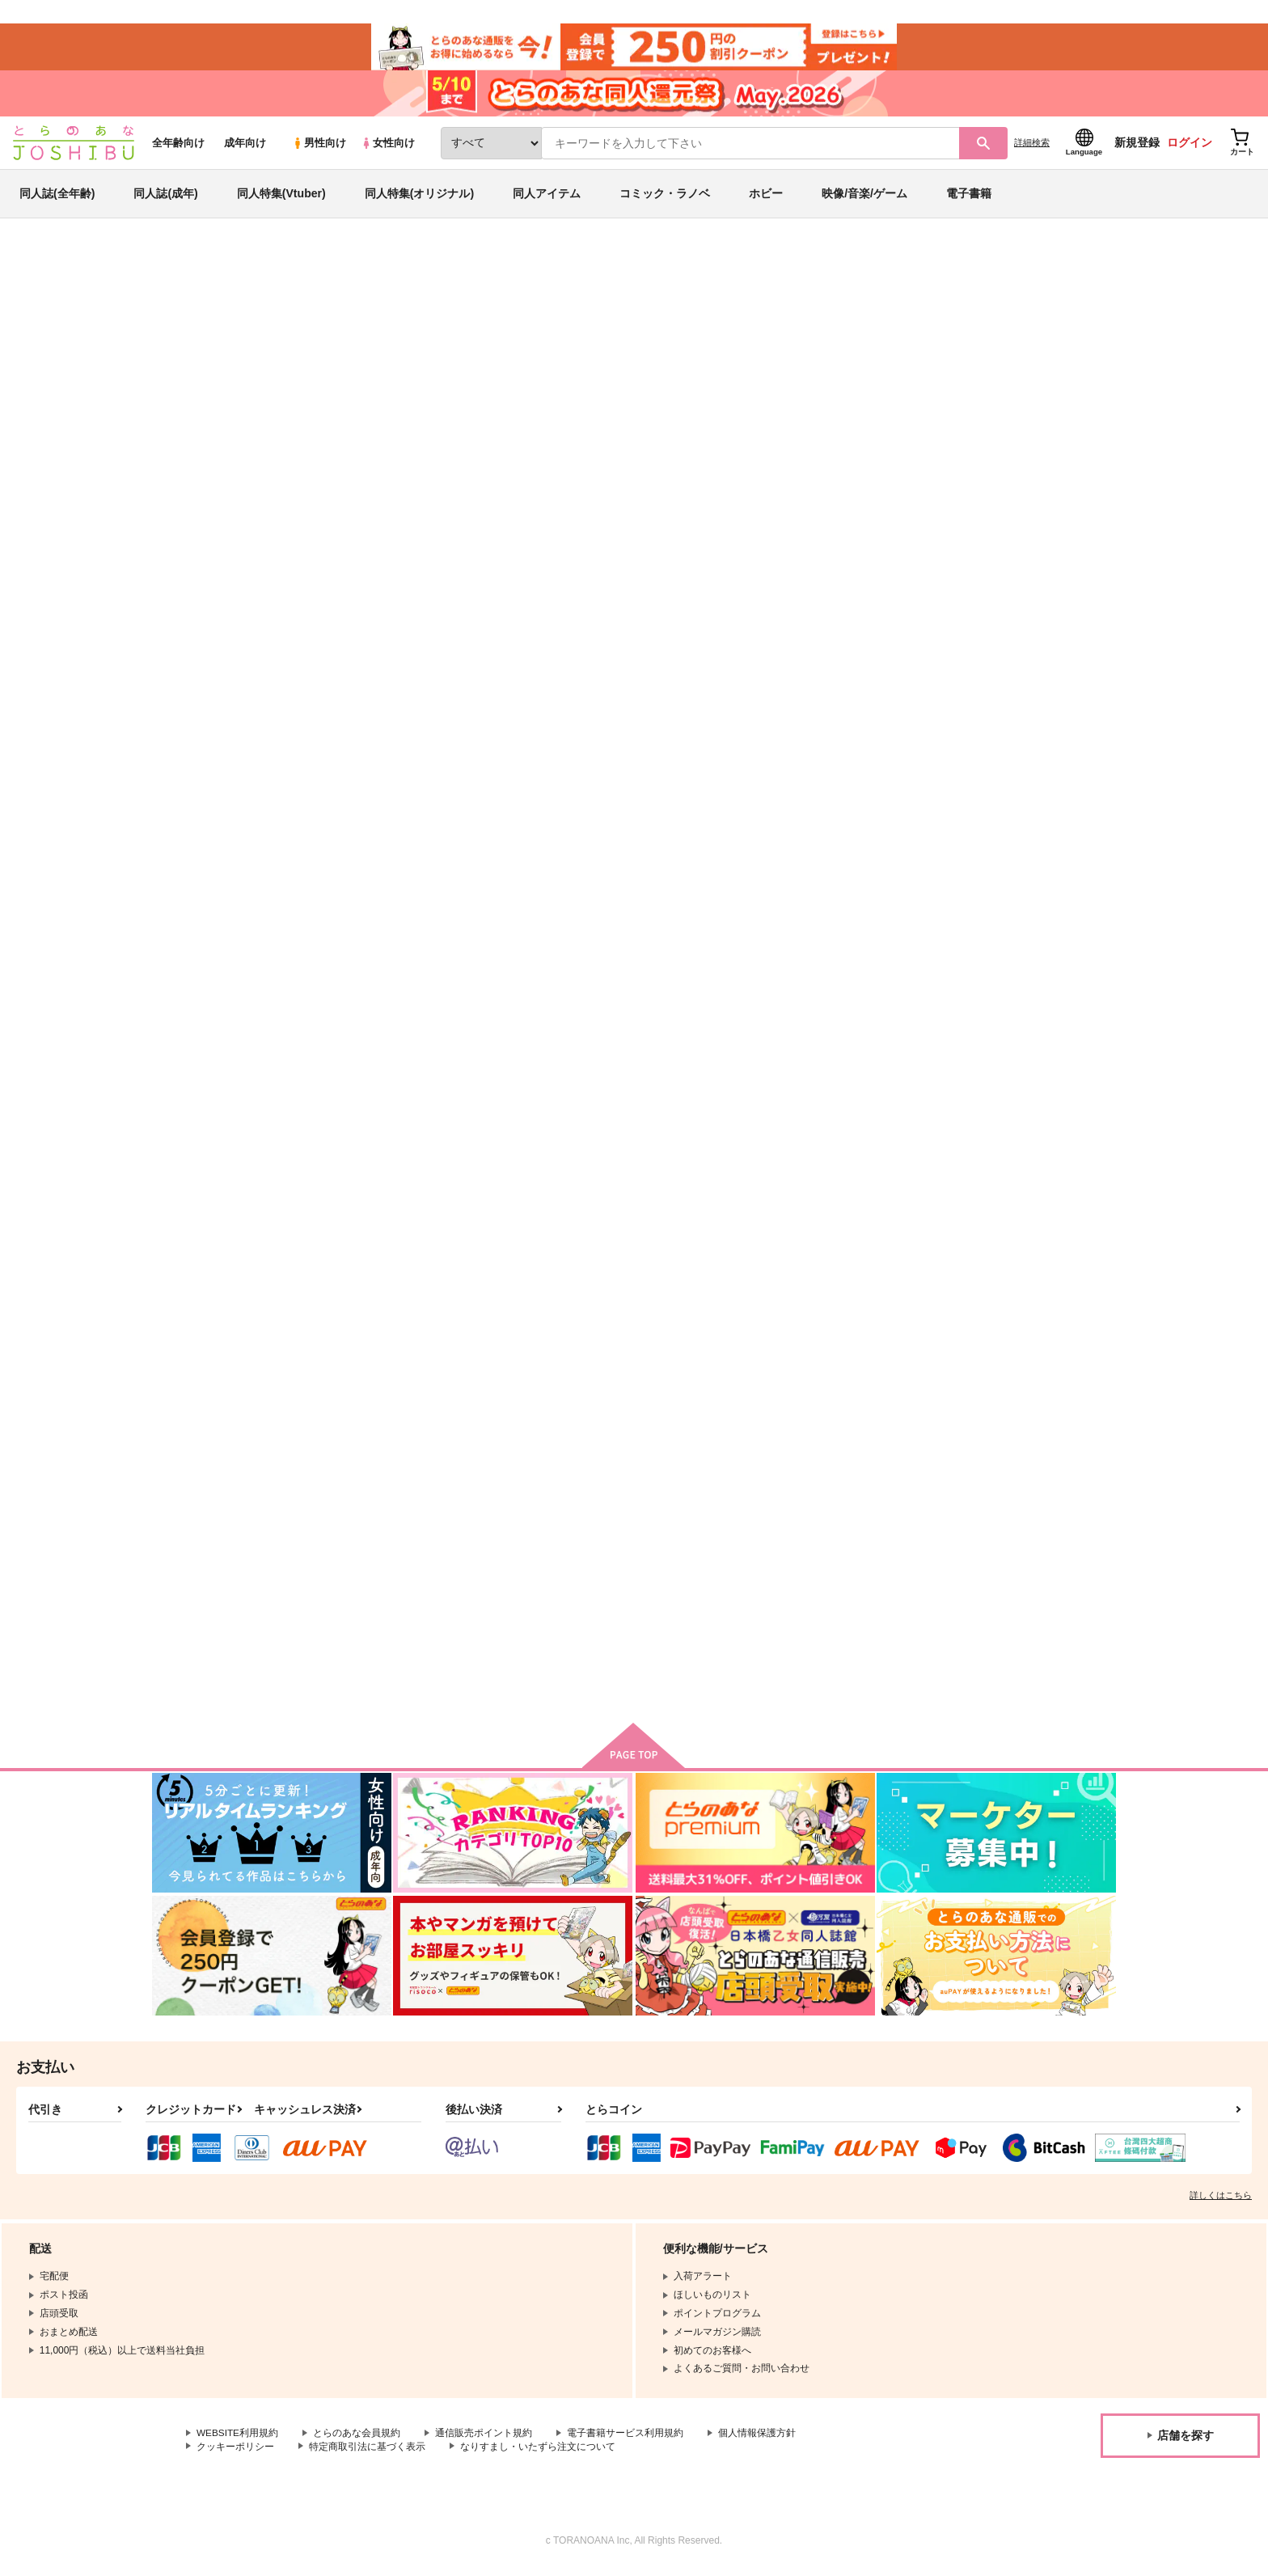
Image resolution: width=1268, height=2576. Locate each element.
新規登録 (1137, 146)
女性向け (388, 147)
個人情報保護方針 (758, 2438)
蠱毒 (663, 1556)
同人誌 (246, 267)
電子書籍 (968, 197)
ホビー (766, 197)
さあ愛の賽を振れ (536, 1556)
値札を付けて (684, 1164)
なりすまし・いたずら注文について (537, 2452)
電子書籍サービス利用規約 (626, 2438)
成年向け (245, 147)
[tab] (424, 508)
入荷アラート (873, 311)
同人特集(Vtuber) (281, 197)
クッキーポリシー (235, 2452)
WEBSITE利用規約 (238, 2438)
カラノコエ (362, 1556)
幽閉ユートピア (1005, 1164)
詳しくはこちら (1221, 2201)
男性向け (319, 147)
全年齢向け (178, 147)
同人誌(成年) (165, 197)
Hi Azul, (672, 773)
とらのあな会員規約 (357, 2438)
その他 (322, 313)
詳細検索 (1032, 146)
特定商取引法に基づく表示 (367, 2452)
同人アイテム (547, 197)
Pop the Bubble (848, 1164)
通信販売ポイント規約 (484, 2438)
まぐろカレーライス (896, 344)
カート (442, 906)
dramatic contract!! (542, 1164)
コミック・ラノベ (664, 197)
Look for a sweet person (871, 773)
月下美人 (831, 1556)
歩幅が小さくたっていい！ (774, 344)
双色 (664, 344)
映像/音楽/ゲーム (864, 197)
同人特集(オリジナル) (419, 197)
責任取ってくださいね (388, 1164)
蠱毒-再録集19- (611, 344)
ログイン (1189, 146)
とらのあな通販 (183, 267)
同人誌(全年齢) (57, 197)
